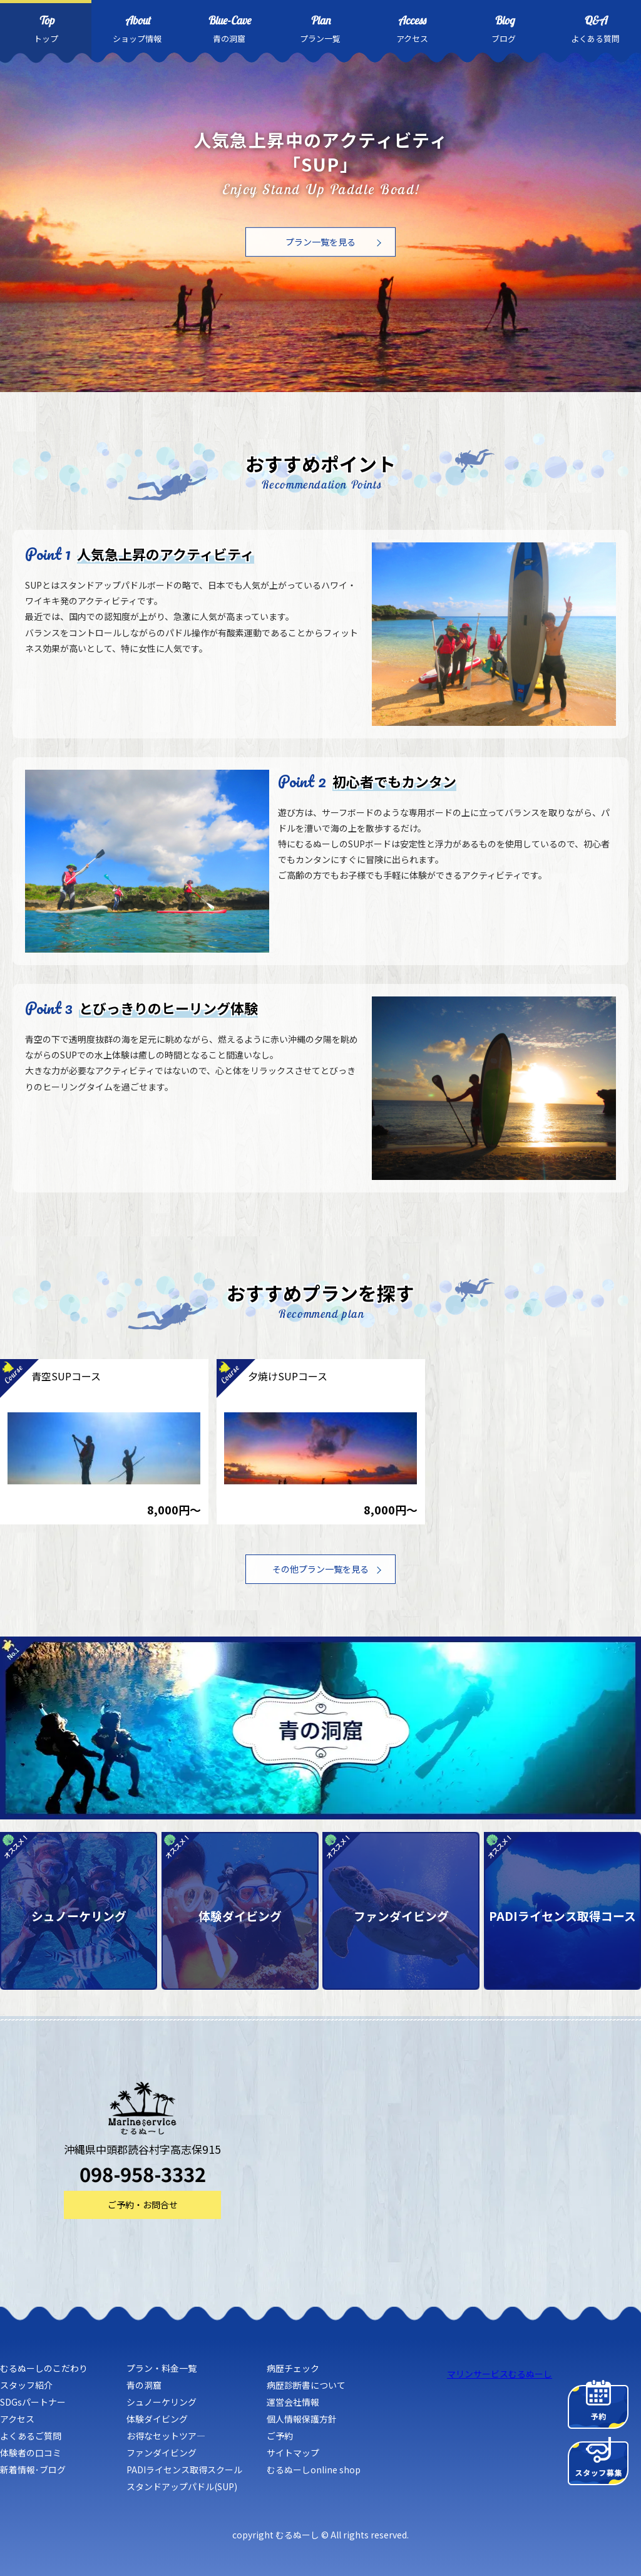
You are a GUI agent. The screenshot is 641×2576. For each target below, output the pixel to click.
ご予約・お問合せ (143, 2204)
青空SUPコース (66, 1376)
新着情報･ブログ (33, 2469)
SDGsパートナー (33, 2402)
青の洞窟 (229, 28)
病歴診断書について (306, 2385)
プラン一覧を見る (320, 241)
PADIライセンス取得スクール (184, 2469)
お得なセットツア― (165, 2435)
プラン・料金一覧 (161, 2368)
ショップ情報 (137, 28)
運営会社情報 (293, 2402)
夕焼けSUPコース (287, 1376)
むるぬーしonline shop (314, 2469)
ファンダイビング (161, 2452)
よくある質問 (595, 28)
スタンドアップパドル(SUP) (181, 2486)
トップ (45, 28)
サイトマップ (293, 2452)
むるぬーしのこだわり (44, 2368)
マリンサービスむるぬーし (499, 2373)
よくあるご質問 (30, 2435)
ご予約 (280, 2435)
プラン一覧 (320, 28)
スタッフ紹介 (26, 2385)
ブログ (503, 28)
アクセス (412, 28)
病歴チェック (293, 2368)
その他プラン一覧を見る (320, 1569)
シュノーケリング (161, 2402)
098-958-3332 (142, 2174)
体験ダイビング (157, 2419)
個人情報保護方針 (302, 2419)
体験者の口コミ (30, 2452)
